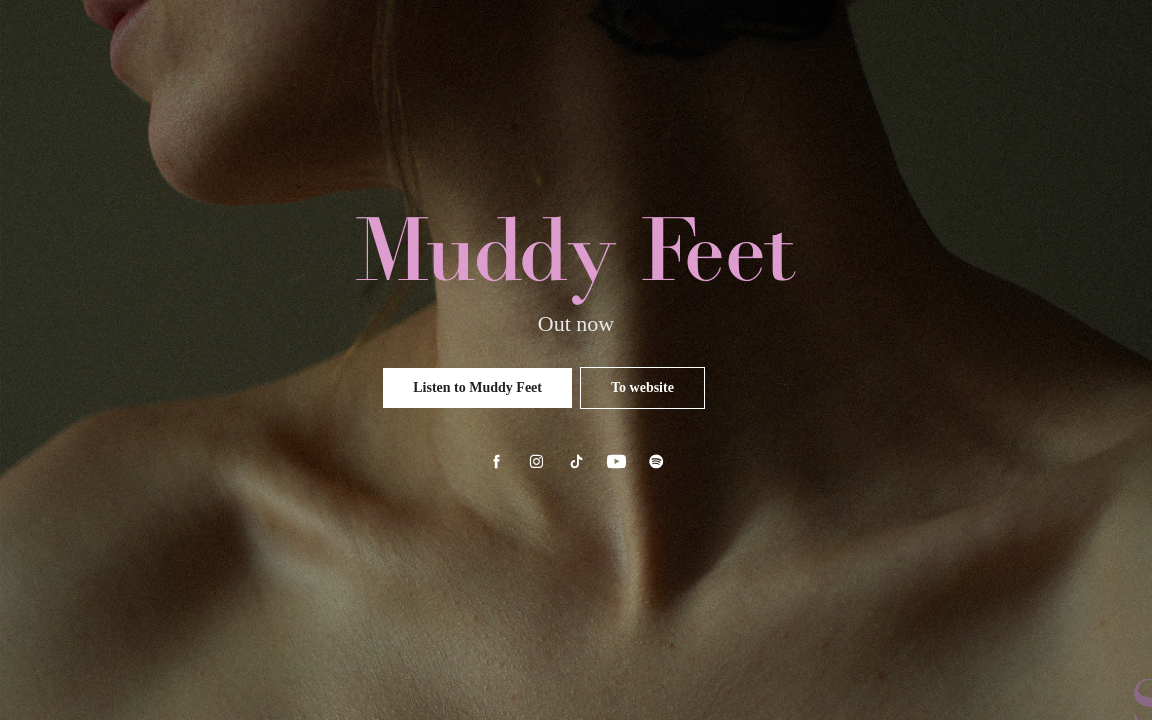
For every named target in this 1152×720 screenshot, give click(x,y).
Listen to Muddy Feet (477, 387)
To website (642, 387)
